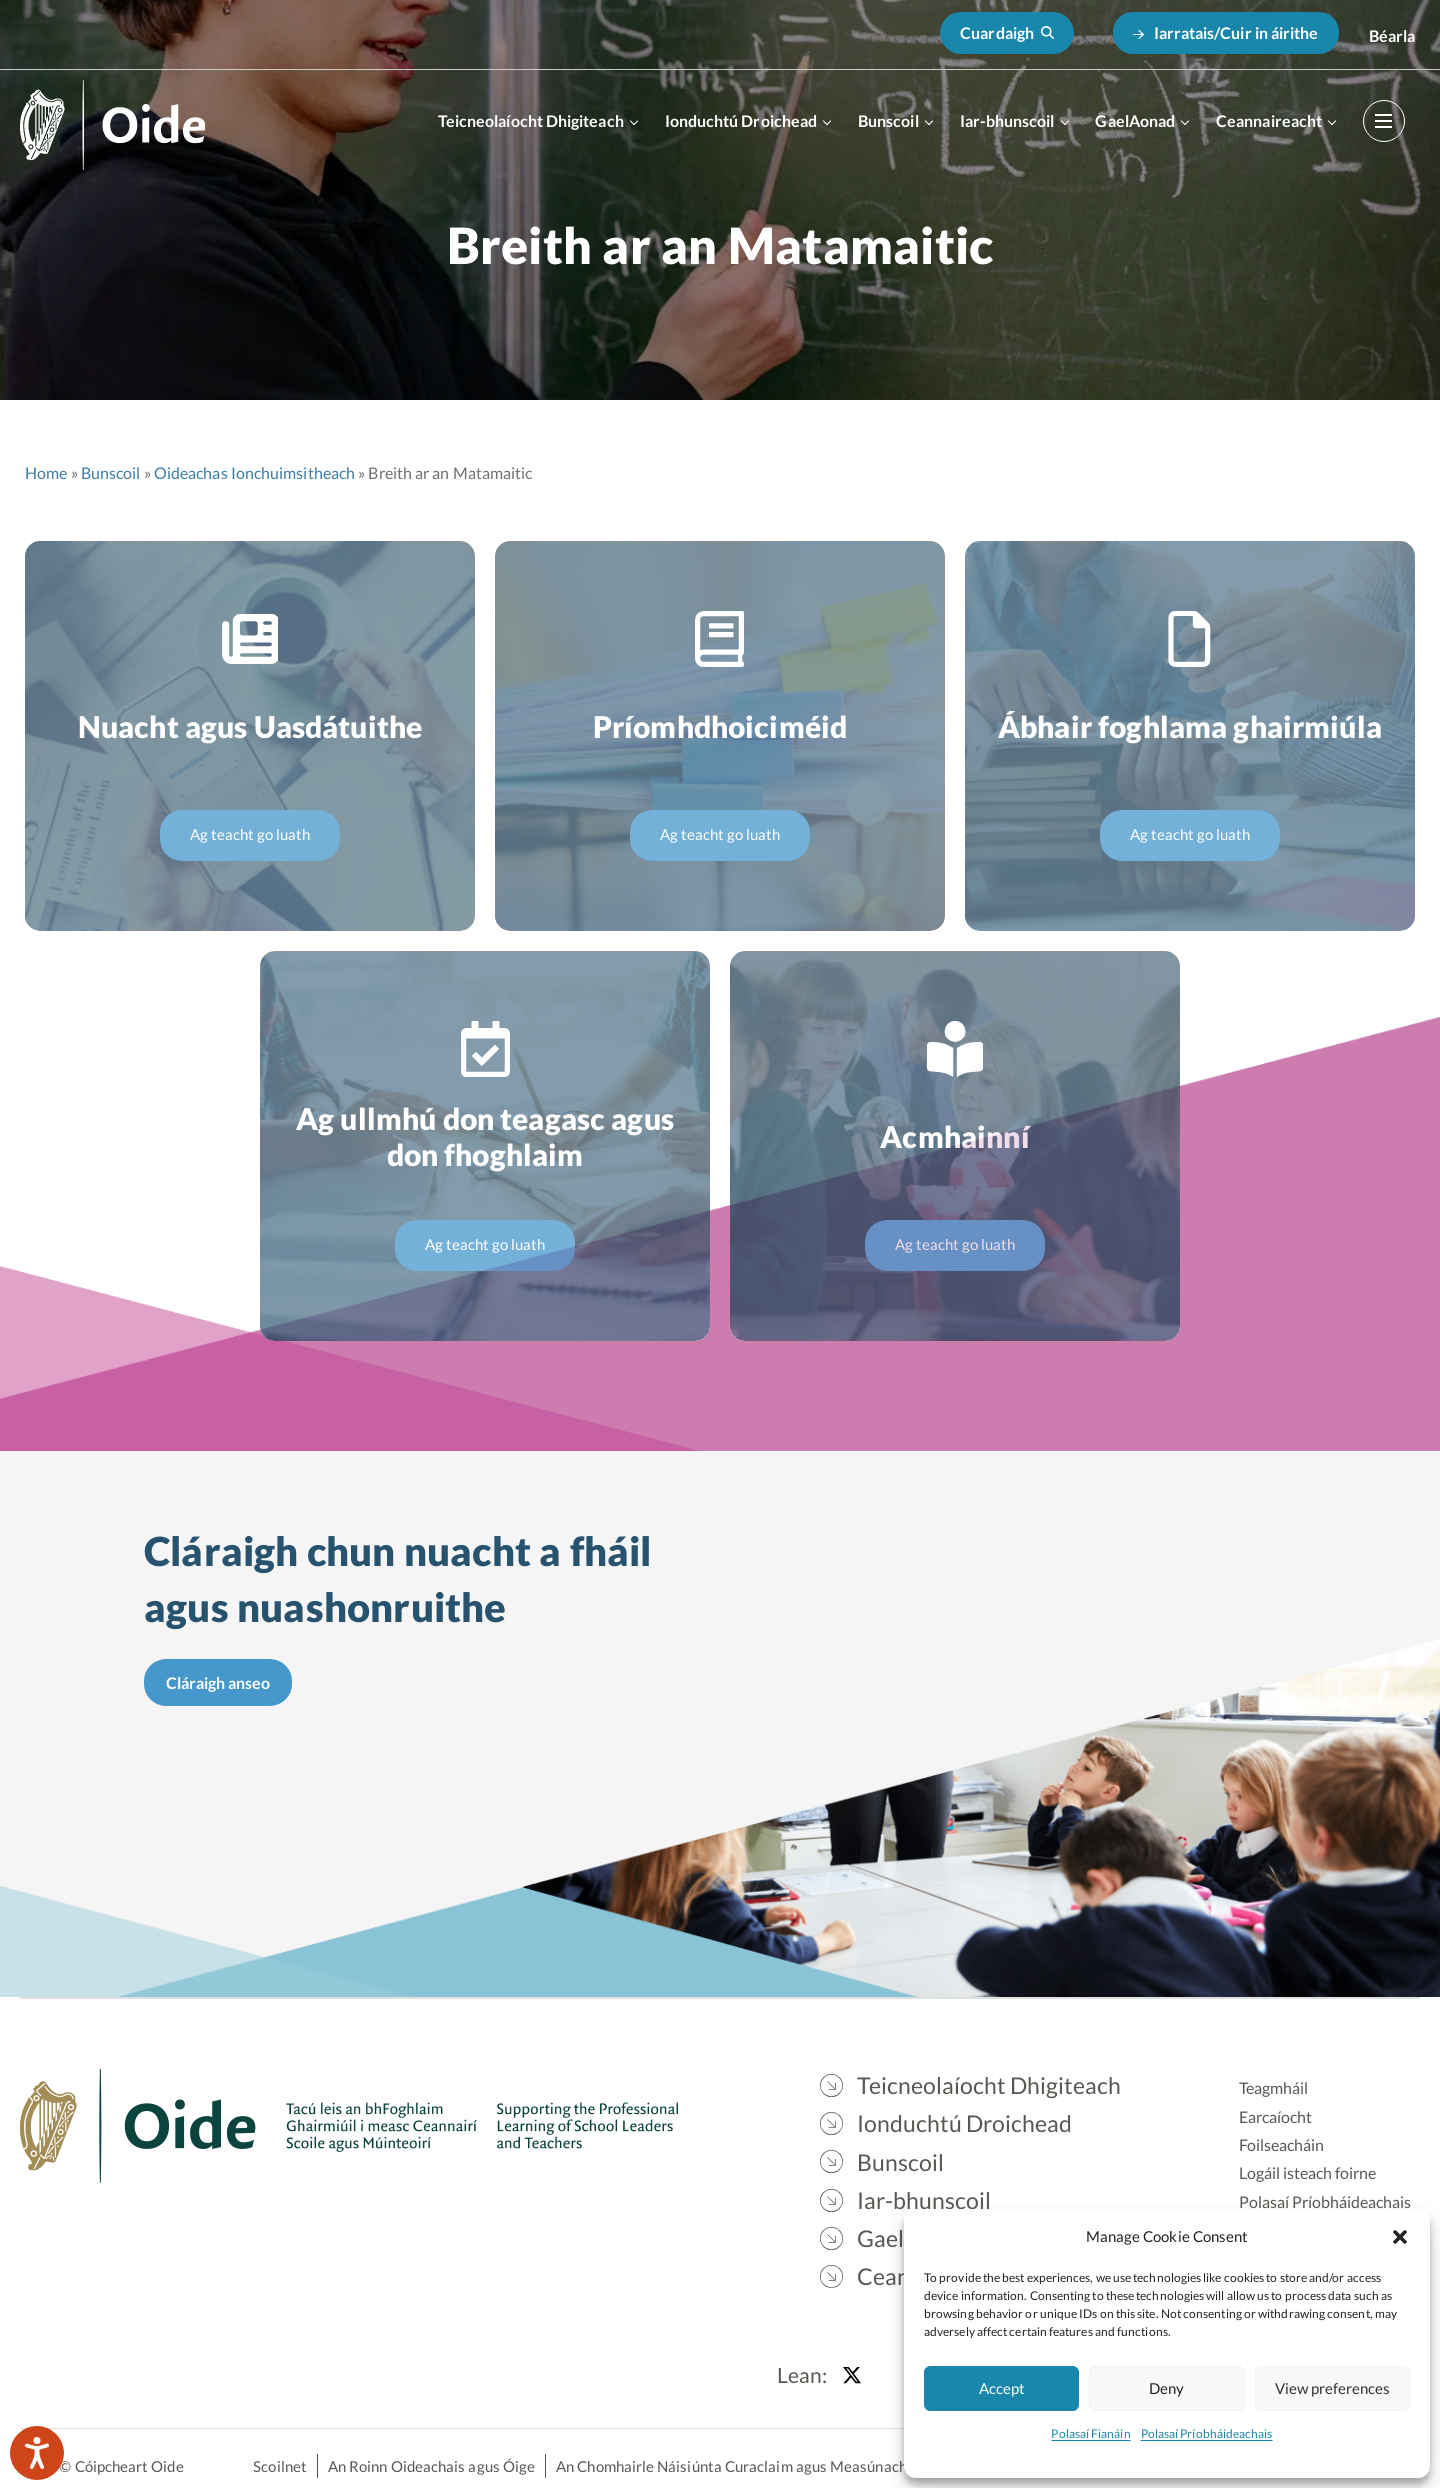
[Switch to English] (1392, 36)
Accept (1002, 2388)
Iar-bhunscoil (1007, 120)
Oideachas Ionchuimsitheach (254, 472)
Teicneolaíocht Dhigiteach (531, 120)
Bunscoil (888, 120)
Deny (1166, 2388)
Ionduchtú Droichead (741, 120)
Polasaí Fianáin (1090, 2433)
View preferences (1332, 2388)
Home (46, 472)
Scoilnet (280, 2466)
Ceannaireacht (1269, 120)
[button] (1400, 2236)
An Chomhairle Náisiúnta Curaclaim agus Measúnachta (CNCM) (767, 2466)
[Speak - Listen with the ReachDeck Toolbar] (37, 2453)
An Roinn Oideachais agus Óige (431, 2466)
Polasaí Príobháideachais (1207, 2433)
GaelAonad (1135, 120)
